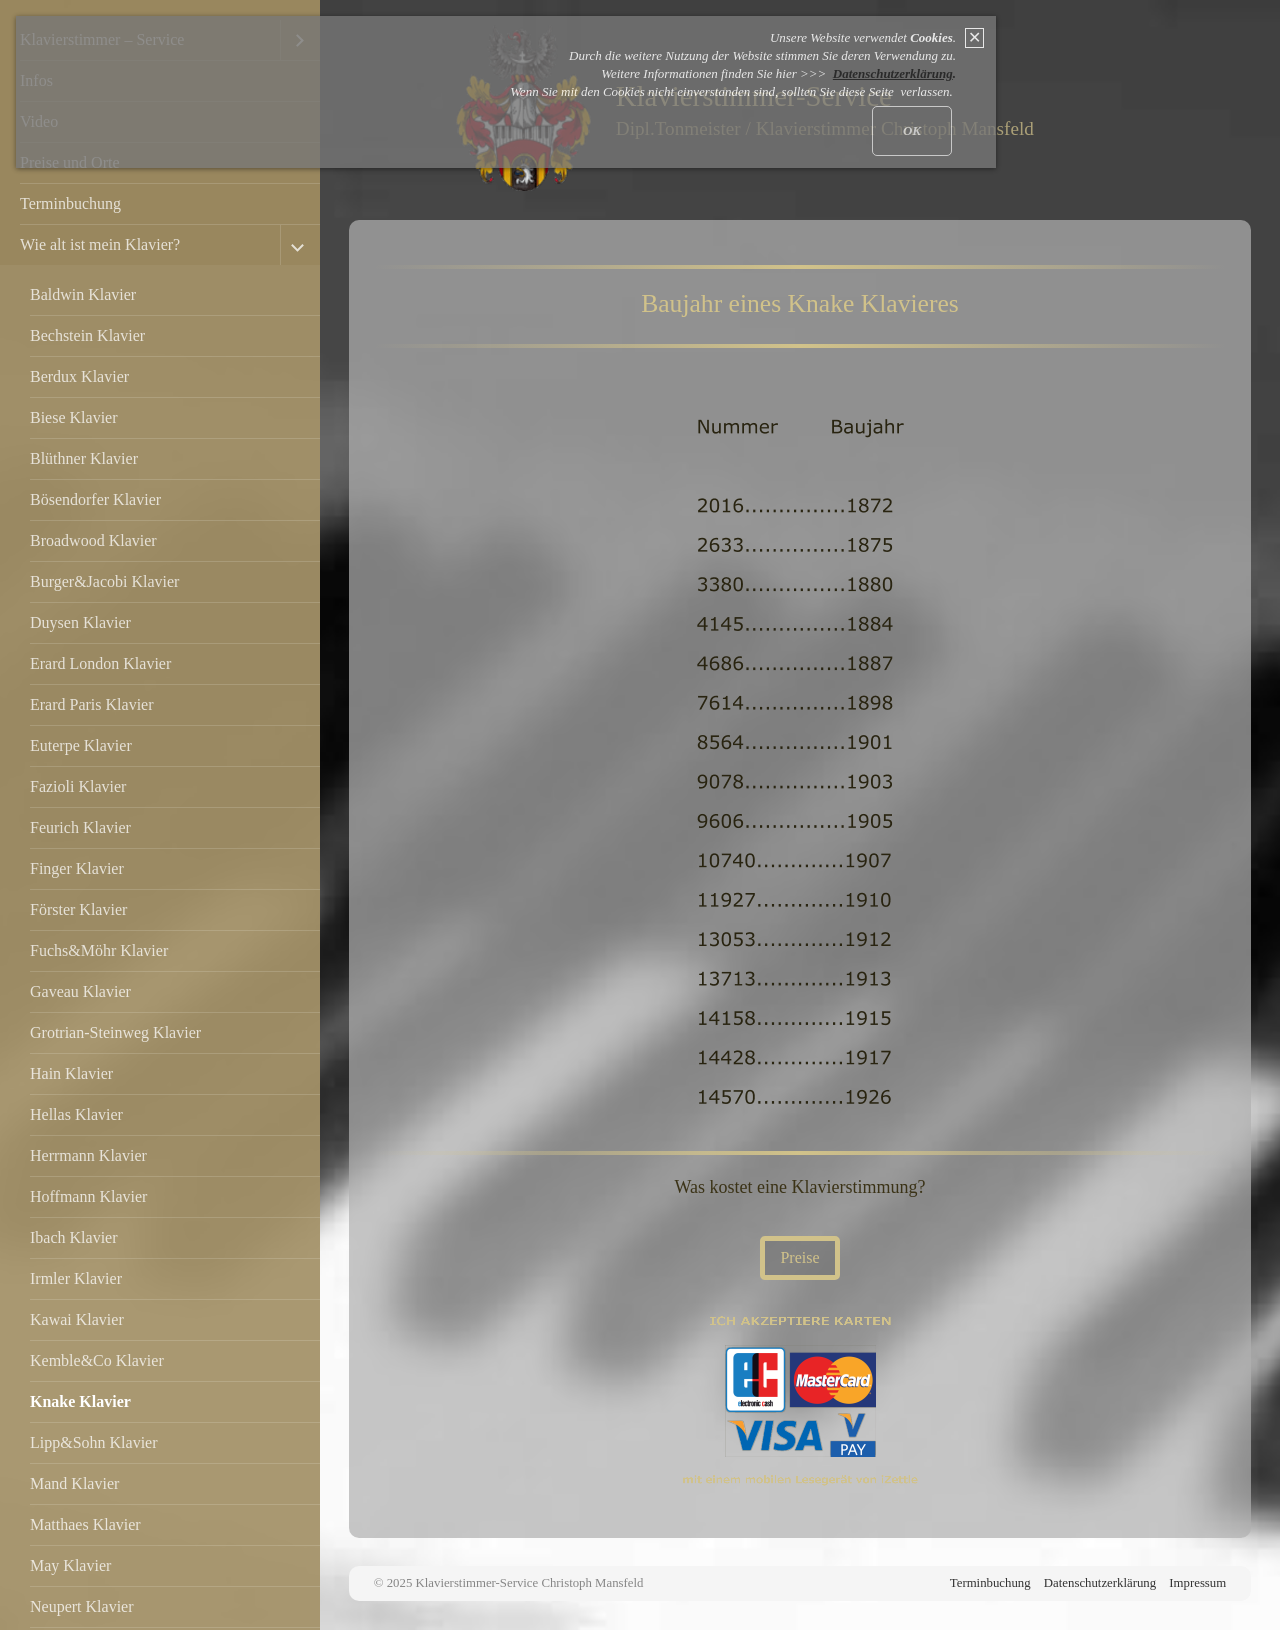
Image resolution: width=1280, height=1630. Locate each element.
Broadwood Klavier (93, 540)
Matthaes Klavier (85, 1524)
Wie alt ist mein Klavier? (100, 244)
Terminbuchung (70, 203)
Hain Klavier (71, 1073)
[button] (799, 1258)
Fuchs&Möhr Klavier (99, 950)
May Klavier (70, 1565)
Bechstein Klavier (87, 335)
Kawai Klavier (77, 1319)
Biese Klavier (74, 417)
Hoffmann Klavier (88, 1196)
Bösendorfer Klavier (95, 499)
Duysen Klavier (80, 622)
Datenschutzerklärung (1100, 1583)
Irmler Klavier (76, 1278)
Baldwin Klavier (83, 294)
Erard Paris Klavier (92, 704)
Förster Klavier (78, 909)
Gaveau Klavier (80, 991)
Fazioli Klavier (78, 786)
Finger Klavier (77, 868)
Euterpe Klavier (81, 745)
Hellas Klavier (76, 1114)
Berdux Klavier (79, 376)
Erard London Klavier (100, 663)
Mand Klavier (74, 1483)
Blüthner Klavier (84, 458)
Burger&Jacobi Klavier (104, 581)
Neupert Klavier (82, 1606)
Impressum (1197, 1583)
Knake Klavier (80, 1401)
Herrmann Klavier (88, 1155)
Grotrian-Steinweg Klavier (115, 1032)
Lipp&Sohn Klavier (94, 1442)
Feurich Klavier (80, 827)
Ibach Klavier (74, 1237)
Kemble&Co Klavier (97, 1360)
